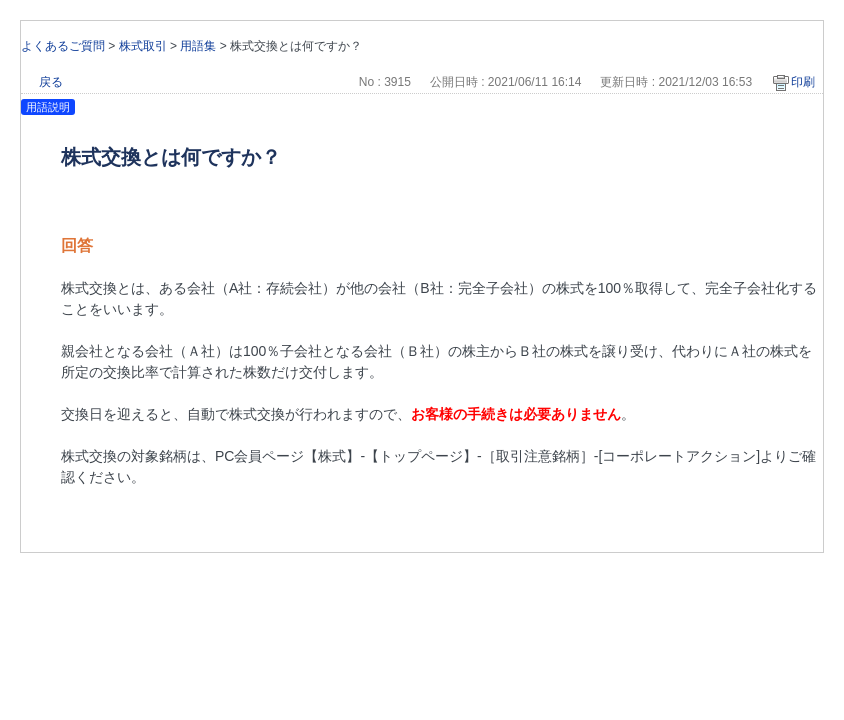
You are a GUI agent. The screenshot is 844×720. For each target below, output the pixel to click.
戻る (51, 82)
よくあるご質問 (63, 46)
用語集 (198, 46)
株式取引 (143, 46)
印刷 (803, 82)
